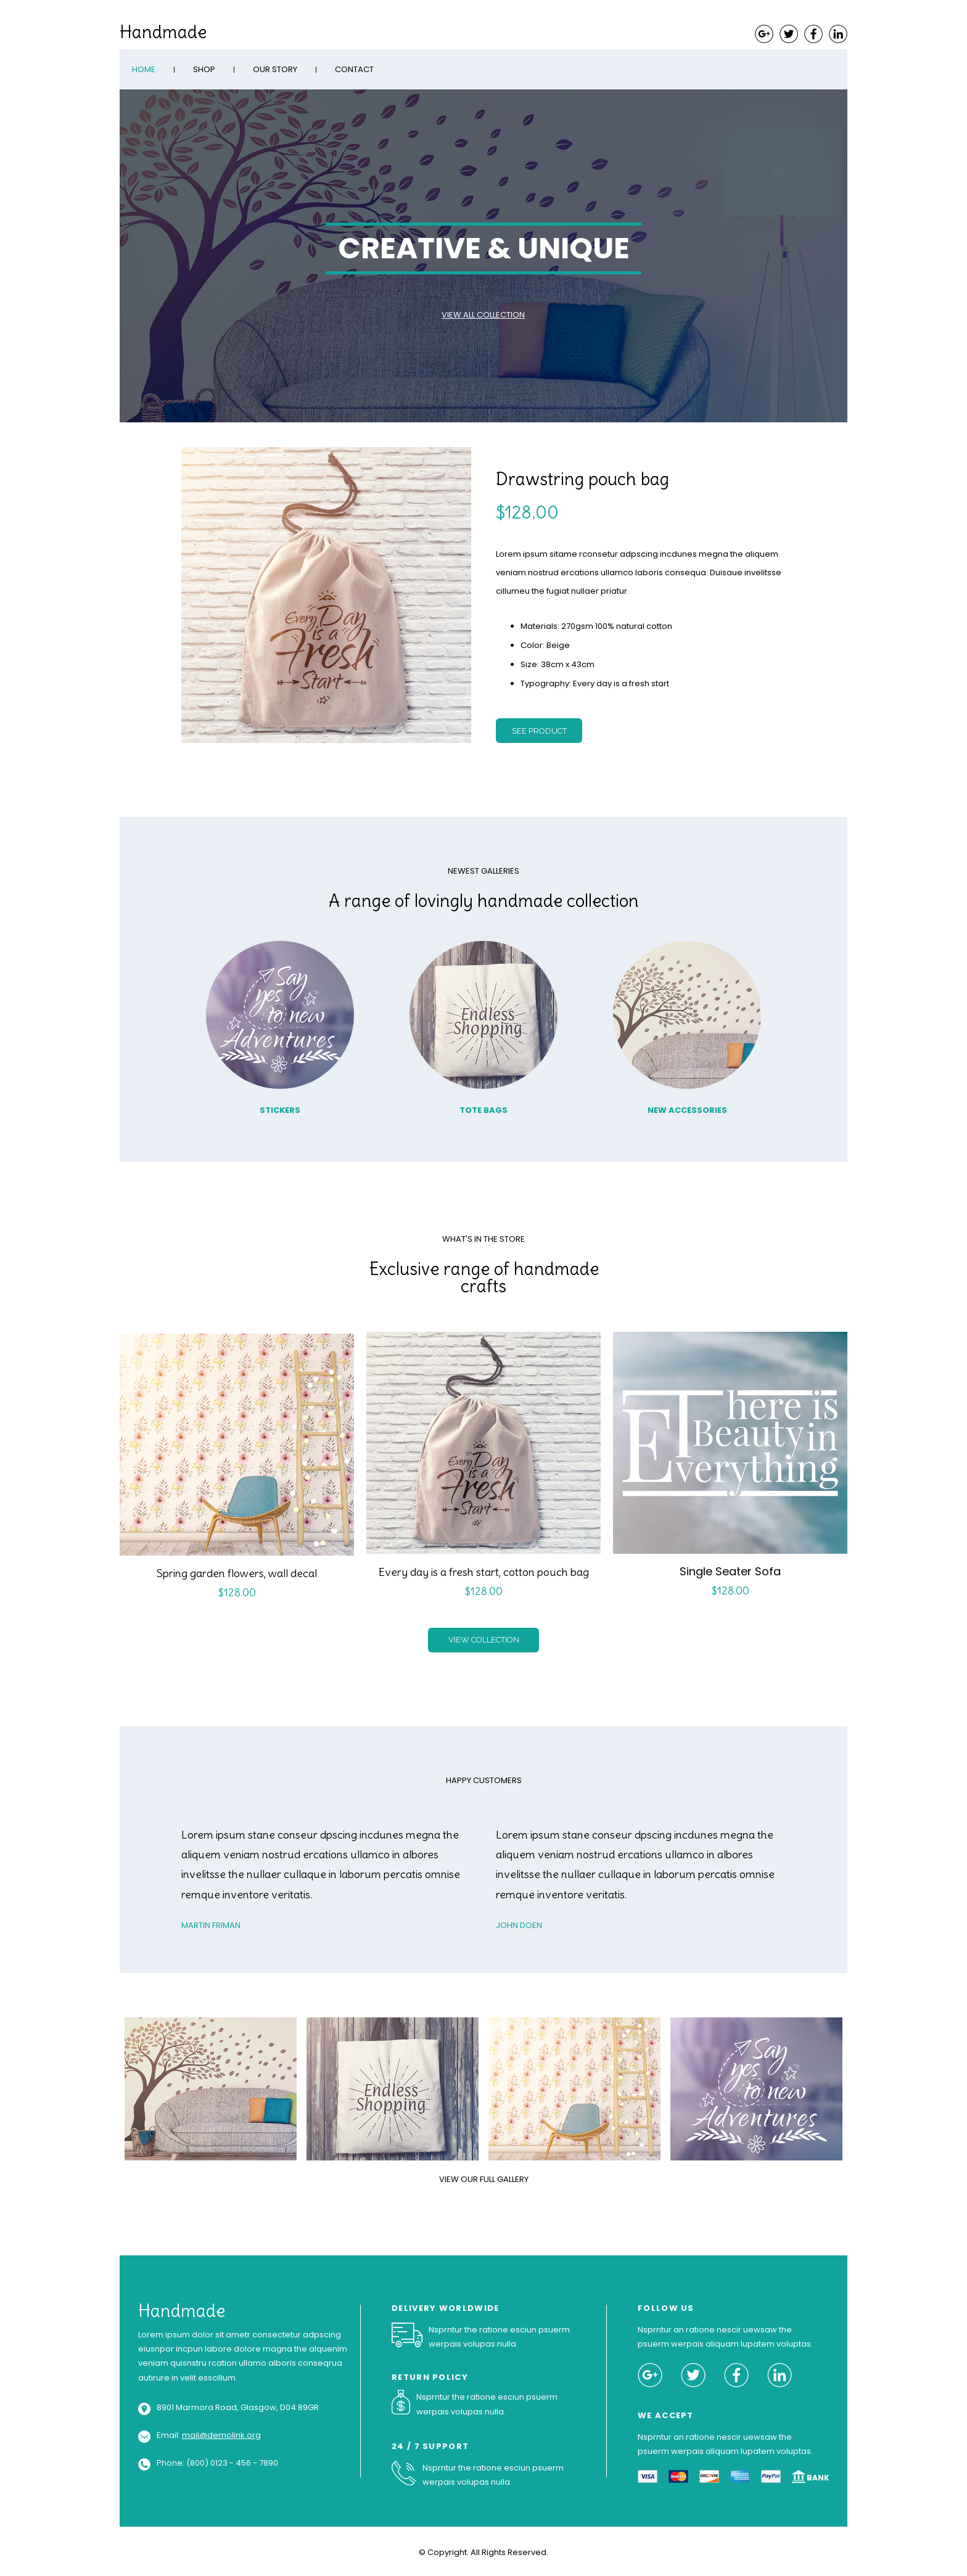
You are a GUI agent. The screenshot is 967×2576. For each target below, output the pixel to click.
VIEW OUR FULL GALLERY (484, 2179)
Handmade (163, 32)
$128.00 (527, 512)
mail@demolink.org (221, 2435)
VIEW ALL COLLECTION (483, 315)
